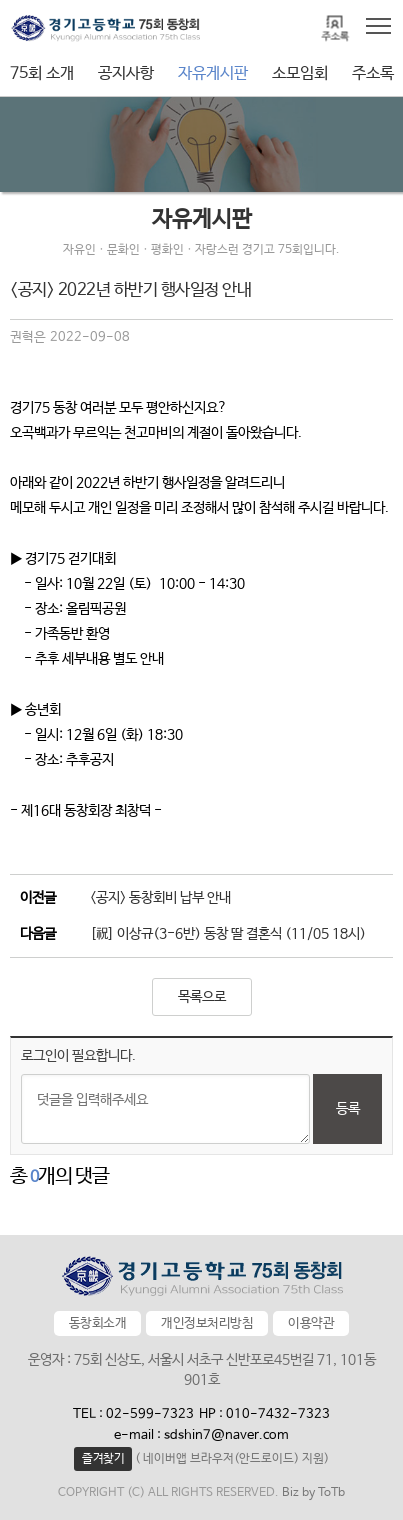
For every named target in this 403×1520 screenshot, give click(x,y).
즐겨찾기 (103, 1459)
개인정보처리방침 (207, 1323)
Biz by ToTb (313, 1493)
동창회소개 (98, 1323)
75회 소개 (42, 73)
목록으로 (202, 997)
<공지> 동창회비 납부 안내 (160, 898)
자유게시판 (213, 73)
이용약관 (311, 1323)
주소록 (373, 73)
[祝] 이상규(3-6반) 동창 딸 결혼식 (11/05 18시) (228, 934)
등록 (348, 1109)
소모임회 (300, 73)
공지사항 (126, 73)
